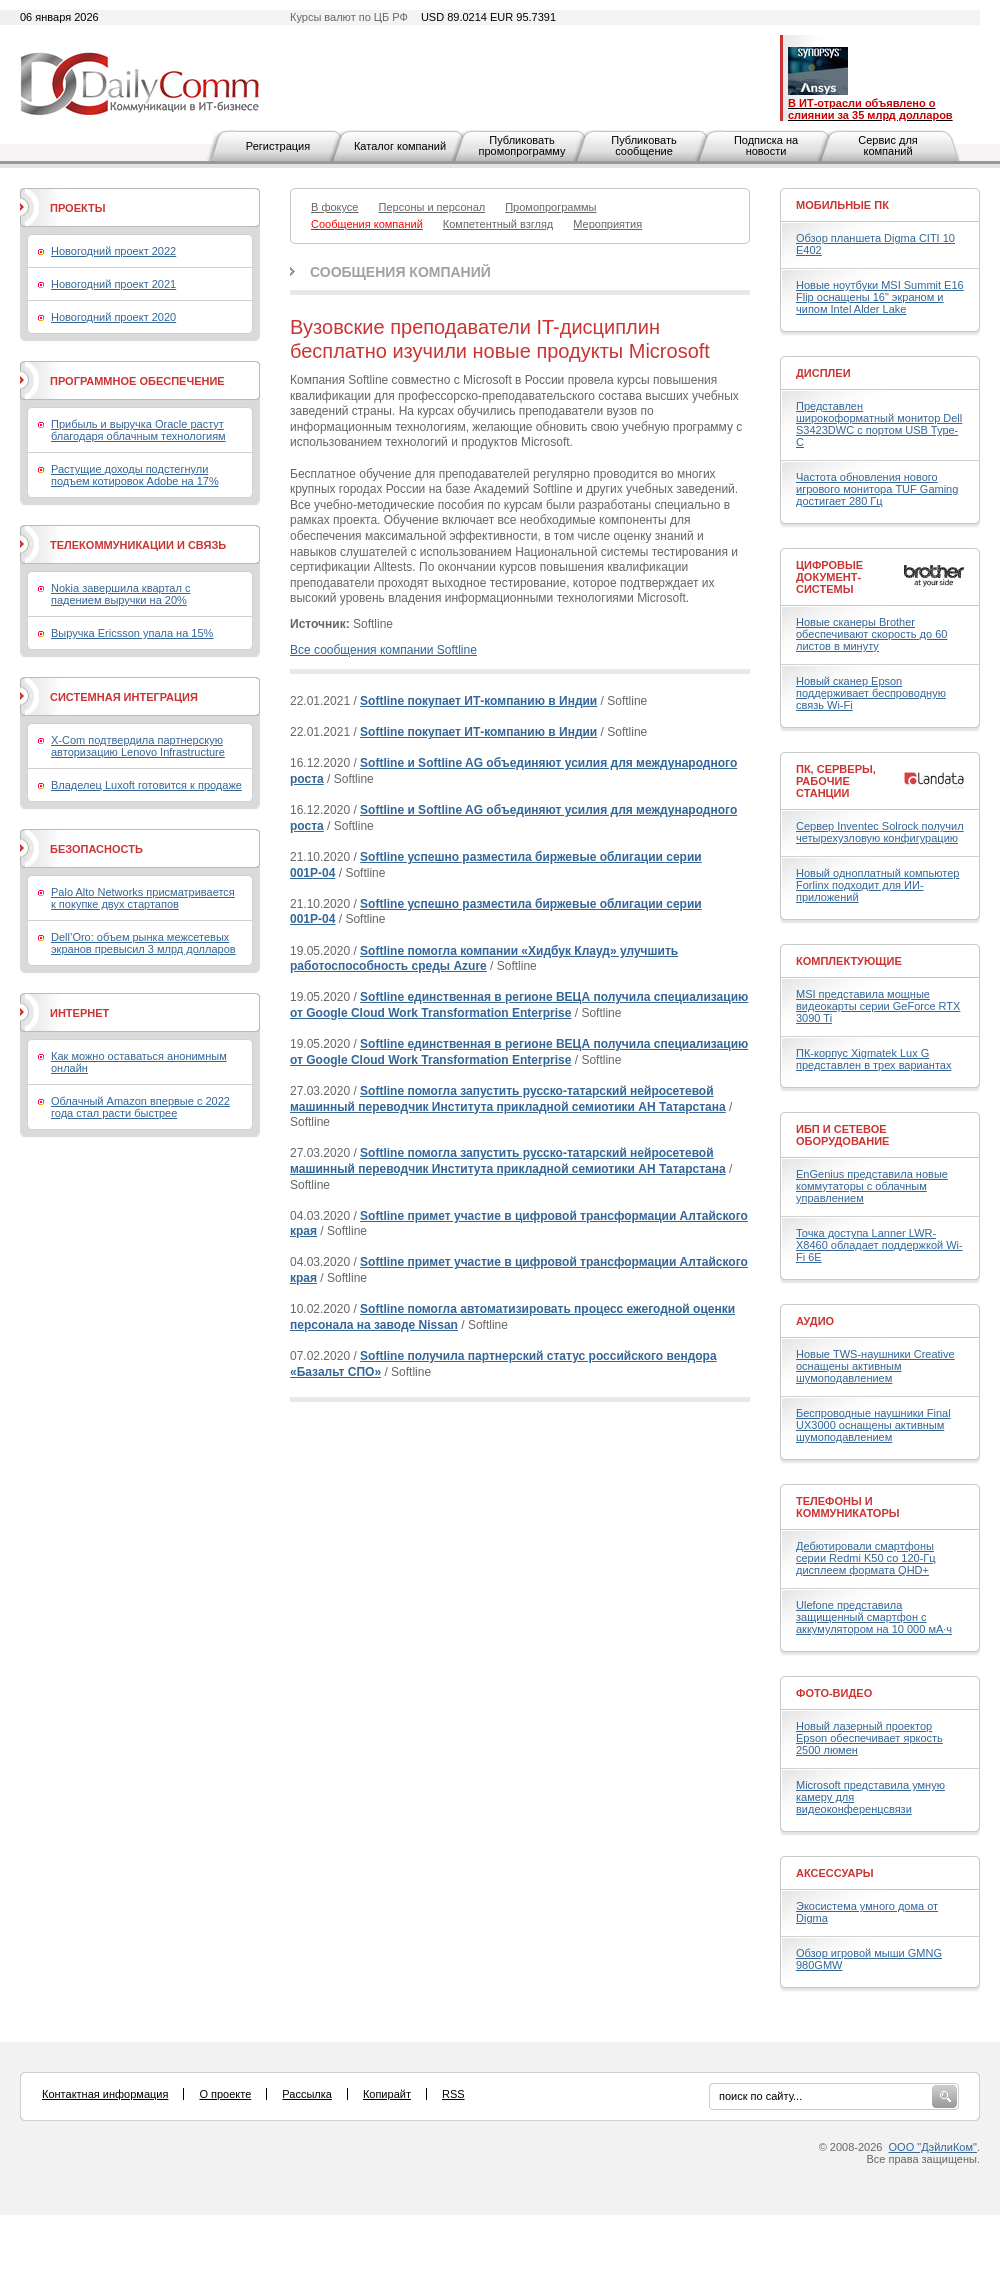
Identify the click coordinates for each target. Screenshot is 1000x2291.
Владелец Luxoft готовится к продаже (146, 785)
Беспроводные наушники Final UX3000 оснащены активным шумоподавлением (873, 1425)
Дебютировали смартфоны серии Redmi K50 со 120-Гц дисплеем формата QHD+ (866, 1558)
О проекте (225, 2094)
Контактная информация (105, 2094)
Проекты (77, 208)
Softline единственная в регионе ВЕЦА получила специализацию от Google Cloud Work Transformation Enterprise (519, 1005)
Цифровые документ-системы (829, 577)
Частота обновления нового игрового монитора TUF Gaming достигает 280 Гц (877, 489)
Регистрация (278, 146)
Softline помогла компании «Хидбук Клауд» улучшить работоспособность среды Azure (484, 959)
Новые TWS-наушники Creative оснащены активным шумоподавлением (875, 1366)
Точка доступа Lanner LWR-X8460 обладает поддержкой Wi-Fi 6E (879, 1245)
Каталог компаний (400, 146)
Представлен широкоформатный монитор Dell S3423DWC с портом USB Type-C (879, 424)
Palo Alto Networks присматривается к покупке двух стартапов (143, 898)
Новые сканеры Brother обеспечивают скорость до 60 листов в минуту (871, 634)
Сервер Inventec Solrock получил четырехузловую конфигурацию (880, 832)
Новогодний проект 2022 (113, 251)
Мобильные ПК (842, 205)
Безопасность (96, 849)
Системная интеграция (124, 697)
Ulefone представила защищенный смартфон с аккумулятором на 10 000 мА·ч (874, 1617)
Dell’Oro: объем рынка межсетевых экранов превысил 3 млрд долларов (143, 943)
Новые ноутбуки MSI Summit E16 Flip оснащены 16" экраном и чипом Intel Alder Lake (880, 297)
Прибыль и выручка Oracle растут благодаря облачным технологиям (138, 430)
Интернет (79, 1013)
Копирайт (387, 2094)
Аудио (815, 1321)
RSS (453, 2094)
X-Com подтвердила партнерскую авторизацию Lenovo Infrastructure (138, 746)
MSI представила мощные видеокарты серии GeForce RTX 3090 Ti (878, 1006)
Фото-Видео (834, 1693)
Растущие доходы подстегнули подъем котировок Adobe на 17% (135, 475)
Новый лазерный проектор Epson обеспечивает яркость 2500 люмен (869, 1738)
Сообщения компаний (400, 272)
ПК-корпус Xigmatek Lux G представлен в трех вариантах (873, 1059)
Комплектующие (849, 961)
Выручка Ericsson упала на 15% (132, 633)
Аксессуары (835, 1873)
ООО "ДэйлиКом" (933, 2147)
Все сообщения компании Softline (383, 650)
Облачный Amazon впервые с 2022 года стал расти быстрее (140, 1107)
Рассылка (307, 2094)
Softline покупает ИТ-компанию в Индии (478, 701)
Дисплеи (823, 373)
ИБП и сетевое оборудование (842, 1135)
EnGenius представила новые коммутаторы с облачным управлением (872, 1186)
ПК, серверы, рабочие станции (836, 781)
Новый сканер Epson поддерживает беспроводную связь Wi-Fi (871, 693)
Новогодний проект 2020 (113, 317)
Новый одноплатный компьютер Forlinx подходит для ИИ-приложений (877, 885)
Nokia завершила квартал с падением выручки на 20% (120, 594)
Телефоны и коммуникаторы (848, 1507)
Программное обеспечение (137, 381)
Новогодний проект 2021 (113, 284)
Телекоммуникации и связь (138, 545)
